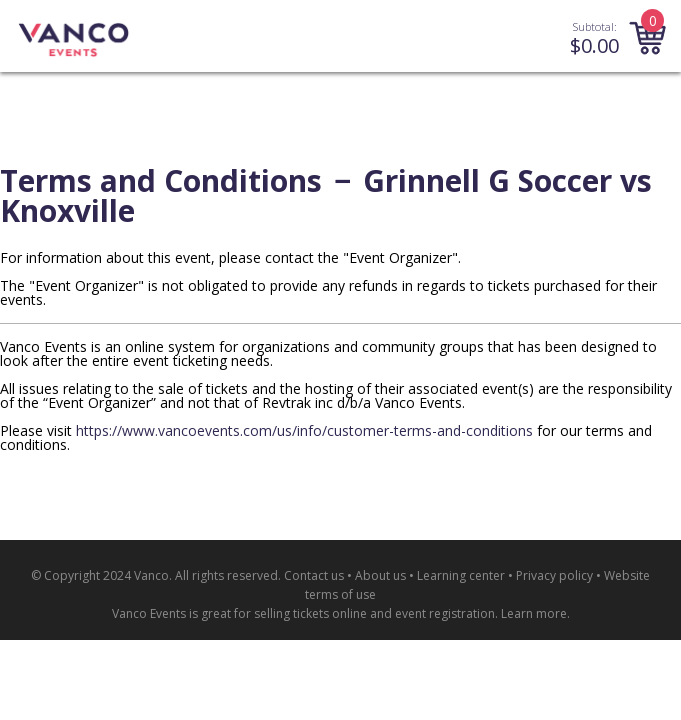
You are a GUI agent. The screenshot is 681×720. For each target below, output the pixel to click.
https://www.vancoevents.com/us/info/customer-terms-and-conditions (304, 430)
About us (380, 575)
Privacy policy (554, 575)
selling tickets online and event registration (374, 613)
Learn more (534, 613)
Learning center (461, 575)
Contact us (314, 575)
